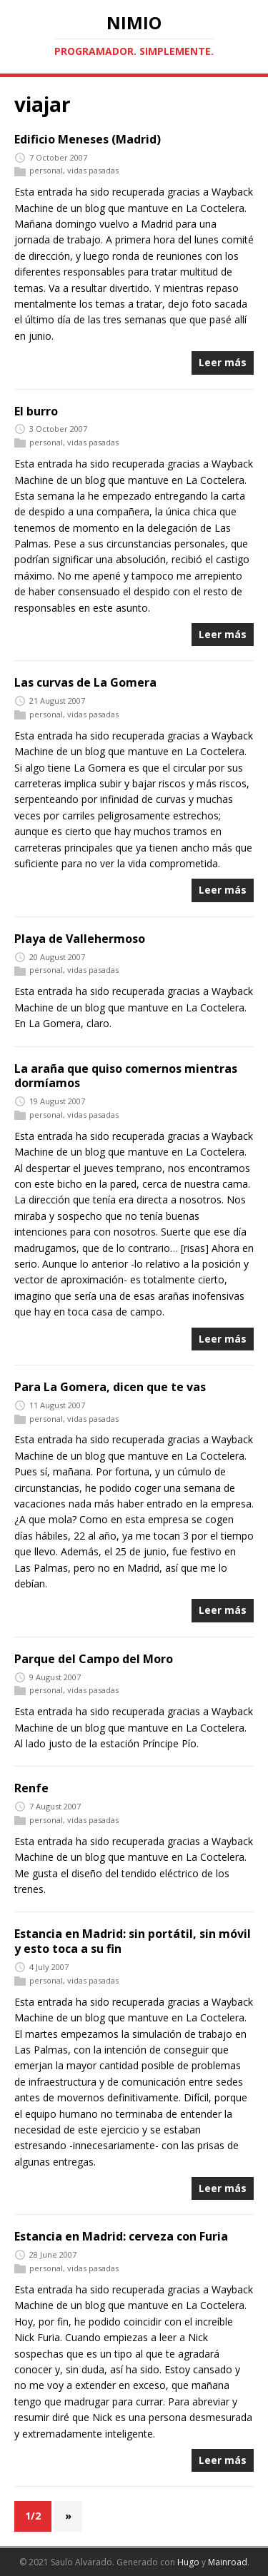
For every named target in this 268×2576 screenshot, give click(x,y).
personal (46, 171)
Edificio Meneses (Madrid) (87, 139)
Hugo (188, 2562)
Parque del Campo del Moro (93, 1659)
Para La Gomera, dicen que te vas (110, 1387)
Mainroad (227, 2562)
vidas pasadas (93, 171)
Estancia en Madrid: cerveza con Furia (121, 2236)
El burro (36, 411)
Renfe (31, 1788)
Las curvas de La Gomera (85, 682)
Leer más (223, 362)
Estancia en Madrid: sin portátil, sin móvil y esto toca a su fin (132, 1941)
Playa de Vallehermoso (79, 938)
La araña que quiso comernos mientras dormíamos (125, 1076)
